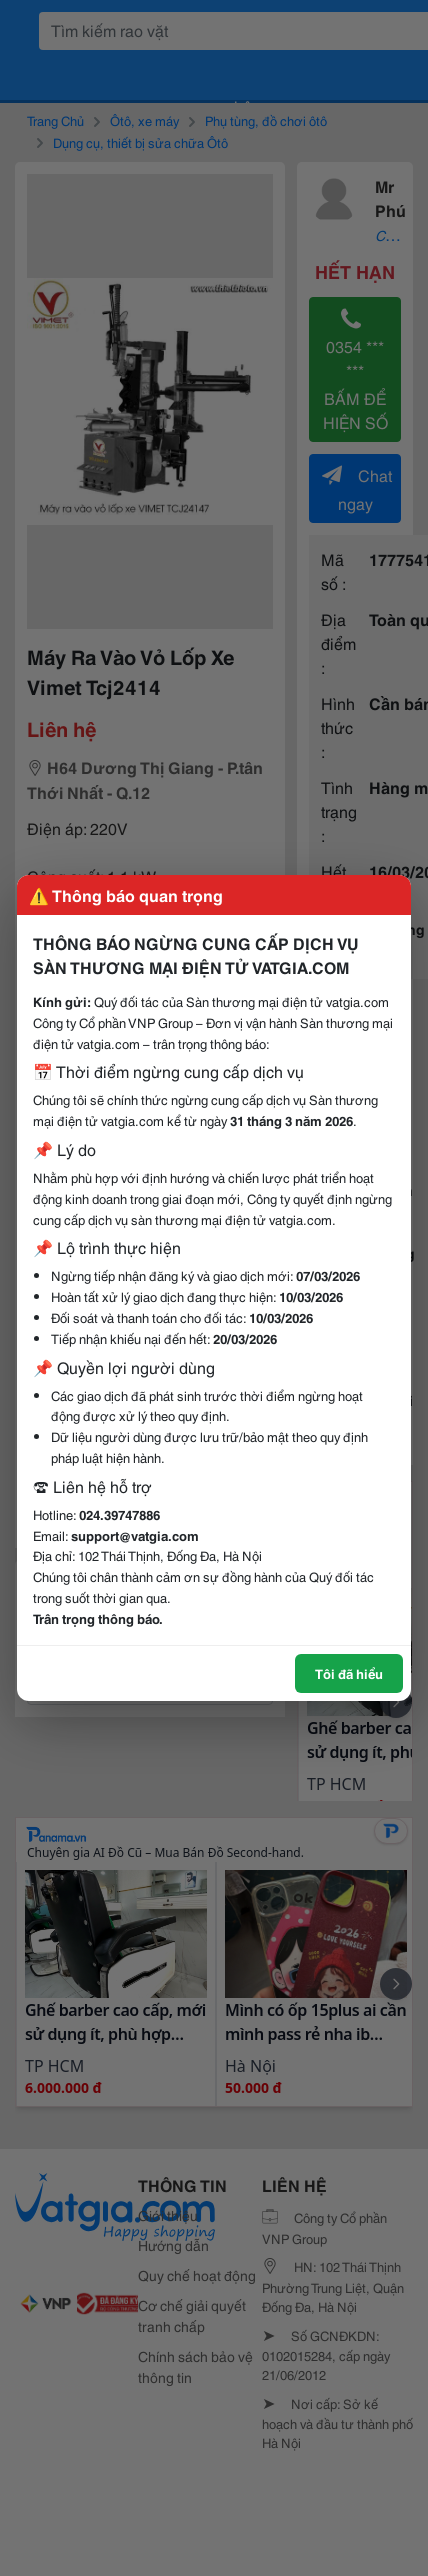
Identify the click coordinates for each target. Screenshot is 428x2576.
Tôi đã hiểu (349, 1673)
